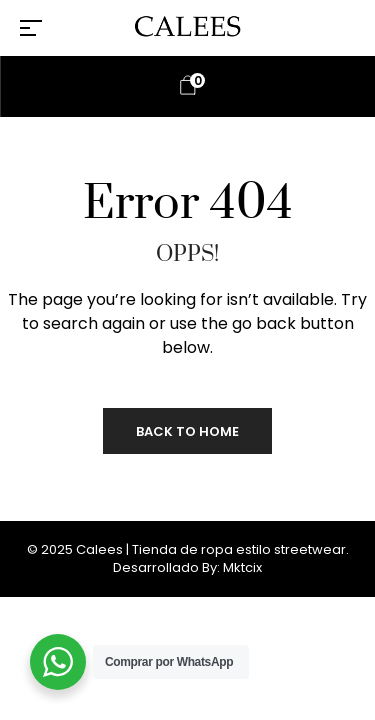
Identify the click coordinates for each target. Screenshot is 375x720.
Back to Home (187, 431)
